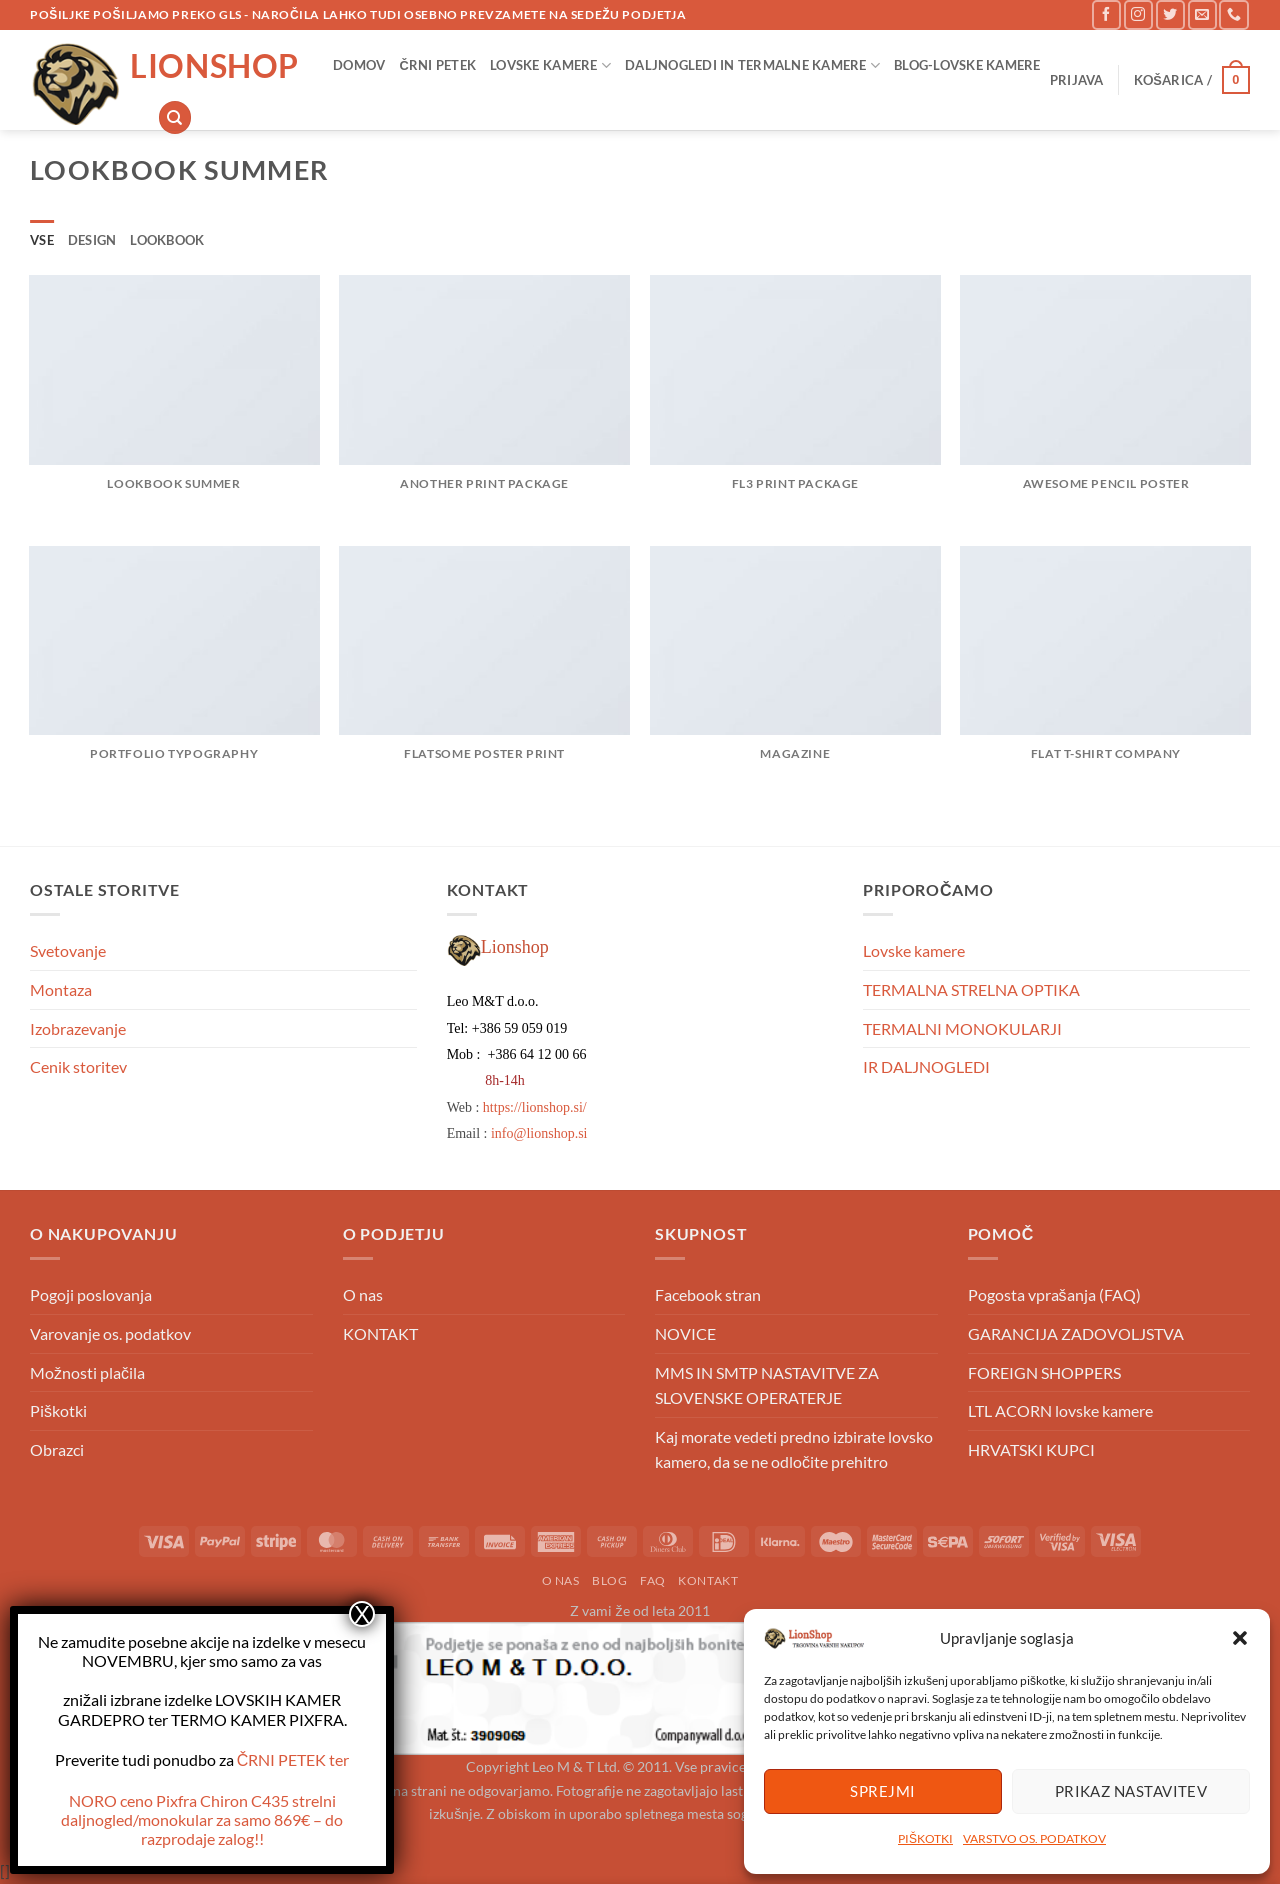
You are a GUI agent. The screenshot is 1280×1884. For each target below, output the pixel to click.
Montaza (61, 989)
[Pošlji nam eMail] (1202, 14)
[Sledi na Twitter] (1170, 14)
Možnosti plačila (87, 1372)
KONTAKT (380, 1333)
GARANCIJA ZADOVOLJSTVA (1076, 1333)
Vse (42, 240)
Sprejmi (882, 1791)
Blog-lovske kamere (967, 65)
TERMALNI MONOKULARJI (962, 1028)
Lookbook (167, 240)
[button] (1240, 1638)
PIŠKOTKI (925, 1838)
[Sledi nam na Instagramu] (1138, 14)
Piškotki (58, 1410)
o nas (561, 1580)
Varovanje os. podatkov (110, 1333)
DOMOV (359, 65)
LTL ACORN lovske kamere (1060, 1410)
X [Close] (362, 1614)
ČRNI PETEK (437, 65)
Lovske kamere (550, 65)
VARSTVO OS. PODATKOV (1034, 1838)
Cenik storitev (78, 1066)
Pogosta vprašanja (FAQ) (1054, 1294)
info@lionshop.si (539, 1133)
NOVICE (685, 1333)
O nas (363, 1294)
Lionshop (214, 65)
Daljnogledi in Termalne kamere (752, 65)
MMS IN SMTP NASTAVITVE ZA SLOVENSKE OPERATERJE (767, 1385)
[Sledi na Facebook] (1106, 14)
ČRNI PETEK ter (293, 1759)
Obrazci (57, 1449)
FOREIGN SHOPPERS (1044, 1372)
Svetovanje (68, 950)
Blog (609, 1580)
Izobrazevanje (78, 1028)
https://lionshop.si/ (535, 1107)
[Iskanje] (175, 117)
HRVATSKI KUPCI (1031, 1449)
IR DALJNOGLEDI (926, 1066)
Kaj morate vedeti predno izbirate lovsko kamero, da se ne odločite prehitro (794, 1449)
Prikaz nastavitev (1131, 1791)
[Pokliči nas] (1233, 14)
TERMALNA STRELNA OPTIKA (971, 989)
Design (92, 240)
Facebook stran (708, 1294)
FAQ (653, 1580)
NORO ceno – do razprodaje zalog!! (202, 1819)
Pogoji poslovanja (91, 1294)
